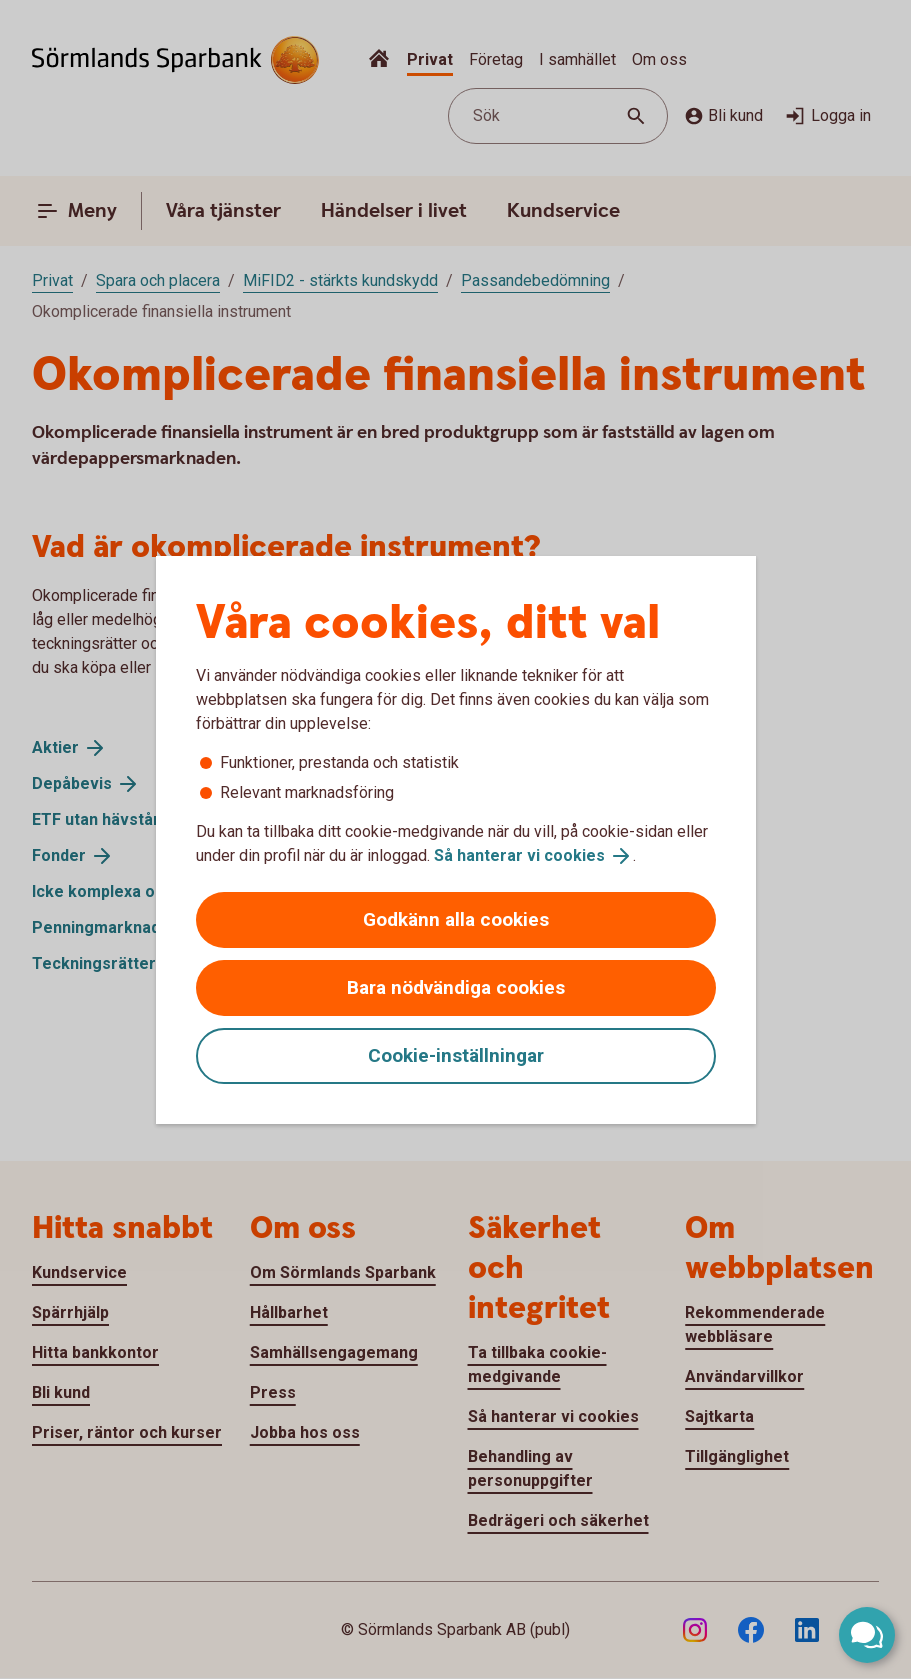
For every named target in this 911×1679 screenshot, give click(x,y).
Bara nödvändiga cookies (456, 987)
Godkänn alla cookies (456, 919)
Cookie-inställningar (456, 1055)
